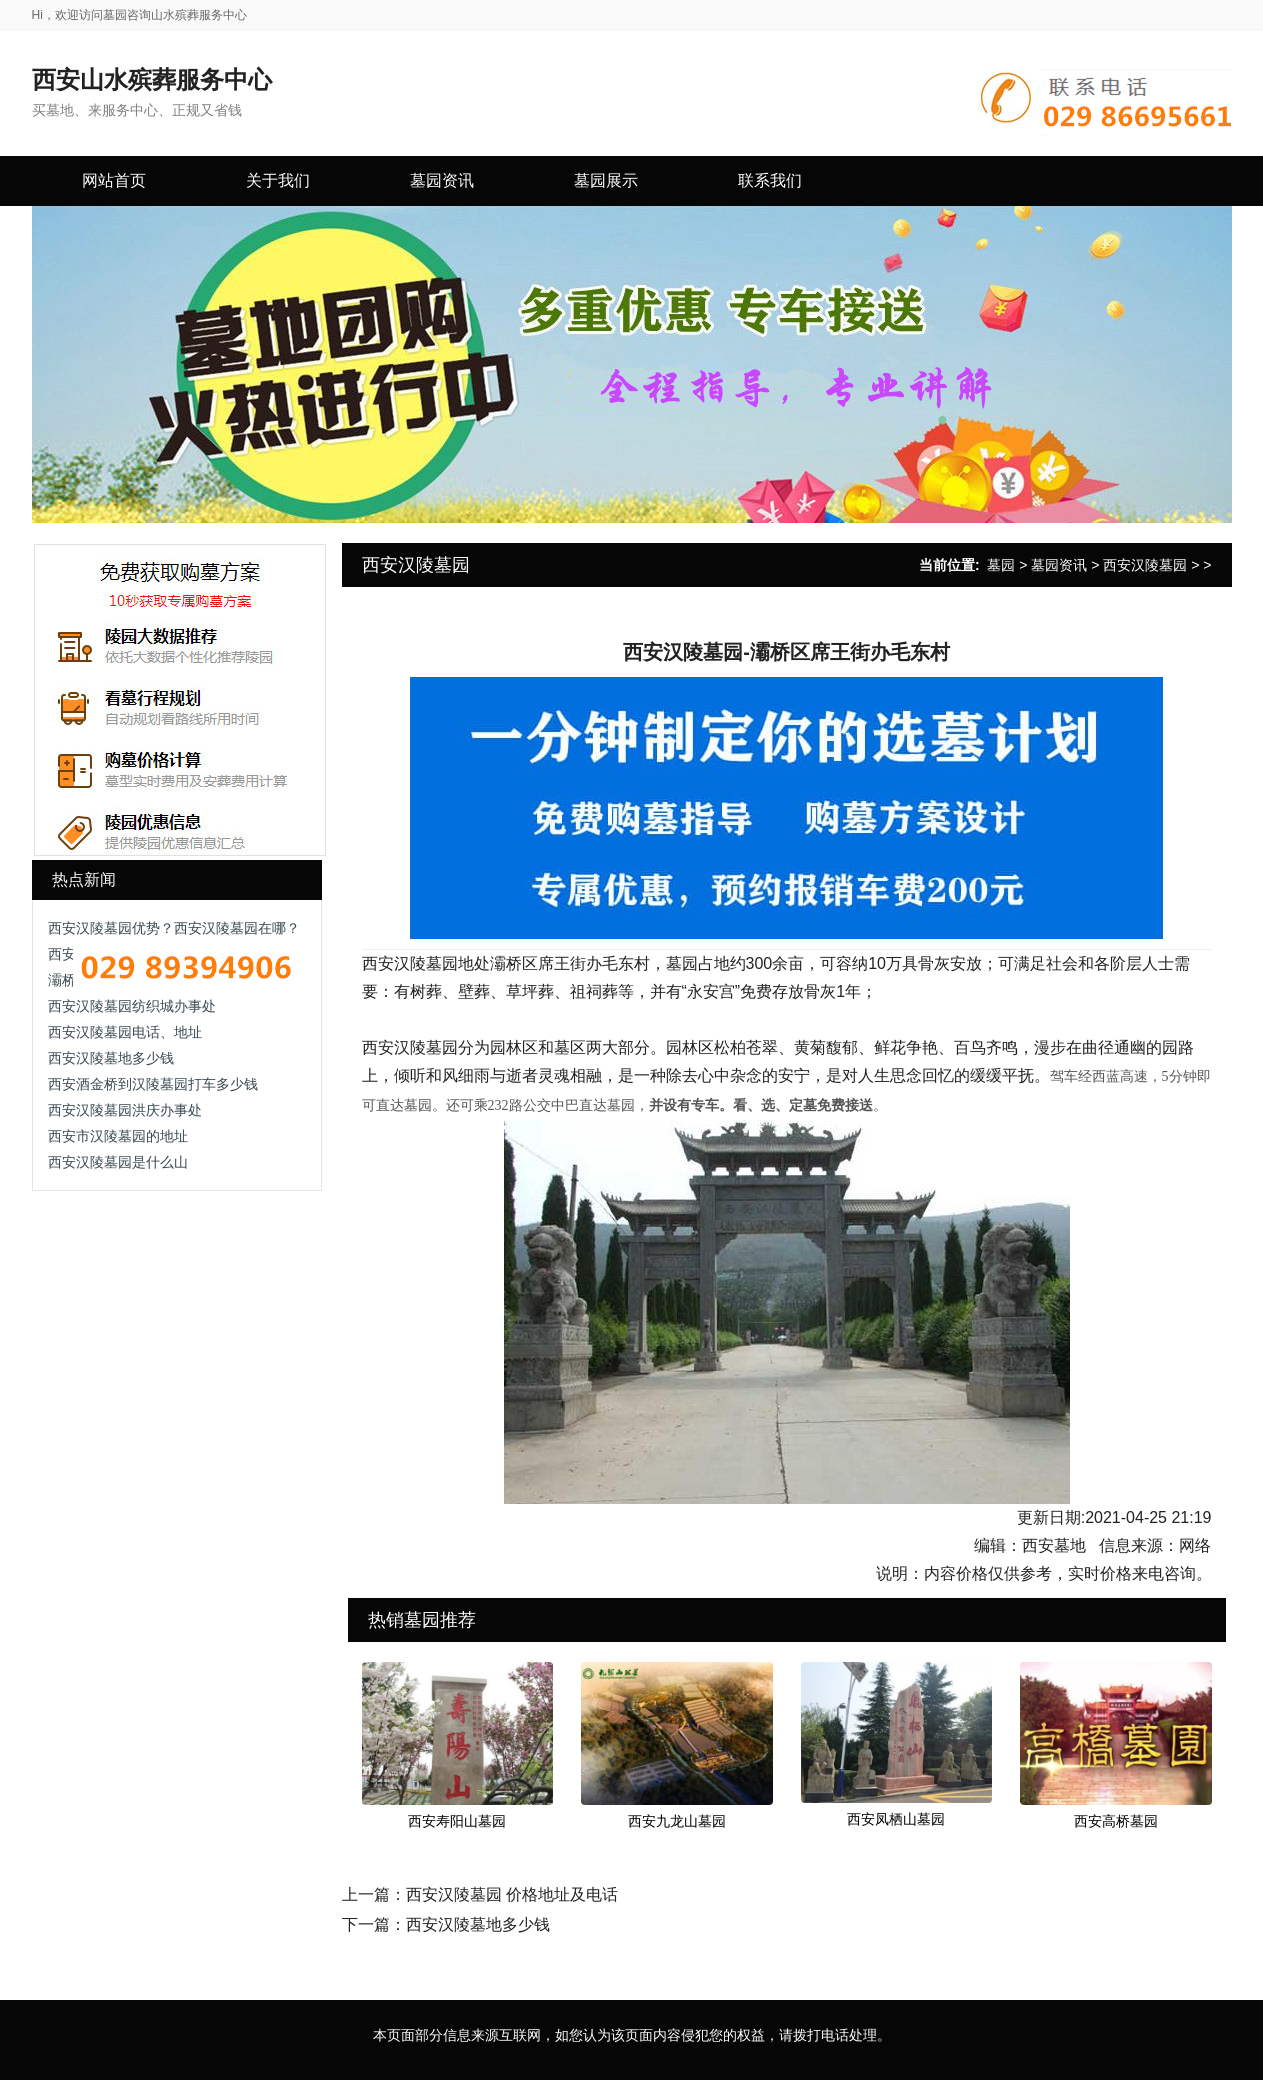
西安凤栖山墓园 (896, 1819)
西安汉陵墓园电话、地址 (125, 1032)
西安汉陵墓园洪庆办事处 (125, 1110)
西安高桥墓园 (1116, 1821)
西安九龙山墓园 (677, 1821)
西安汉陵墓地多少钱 (111, 1058)
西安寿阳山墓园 (457, 1821)
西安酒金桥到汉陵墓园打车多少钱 (153, 1084)
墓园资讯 (1059, 565)
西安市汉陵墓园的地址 (118, 1136)
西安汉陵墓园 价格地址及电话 (512, 1894)
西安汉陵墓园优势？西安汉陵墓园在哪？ (174, 928)
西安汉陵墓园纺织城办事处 (132, 1006)
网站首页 (114, 180)
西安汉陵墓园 (1145, 565)
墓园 (1001, 565)
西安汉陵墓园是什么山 (118, 1162)
